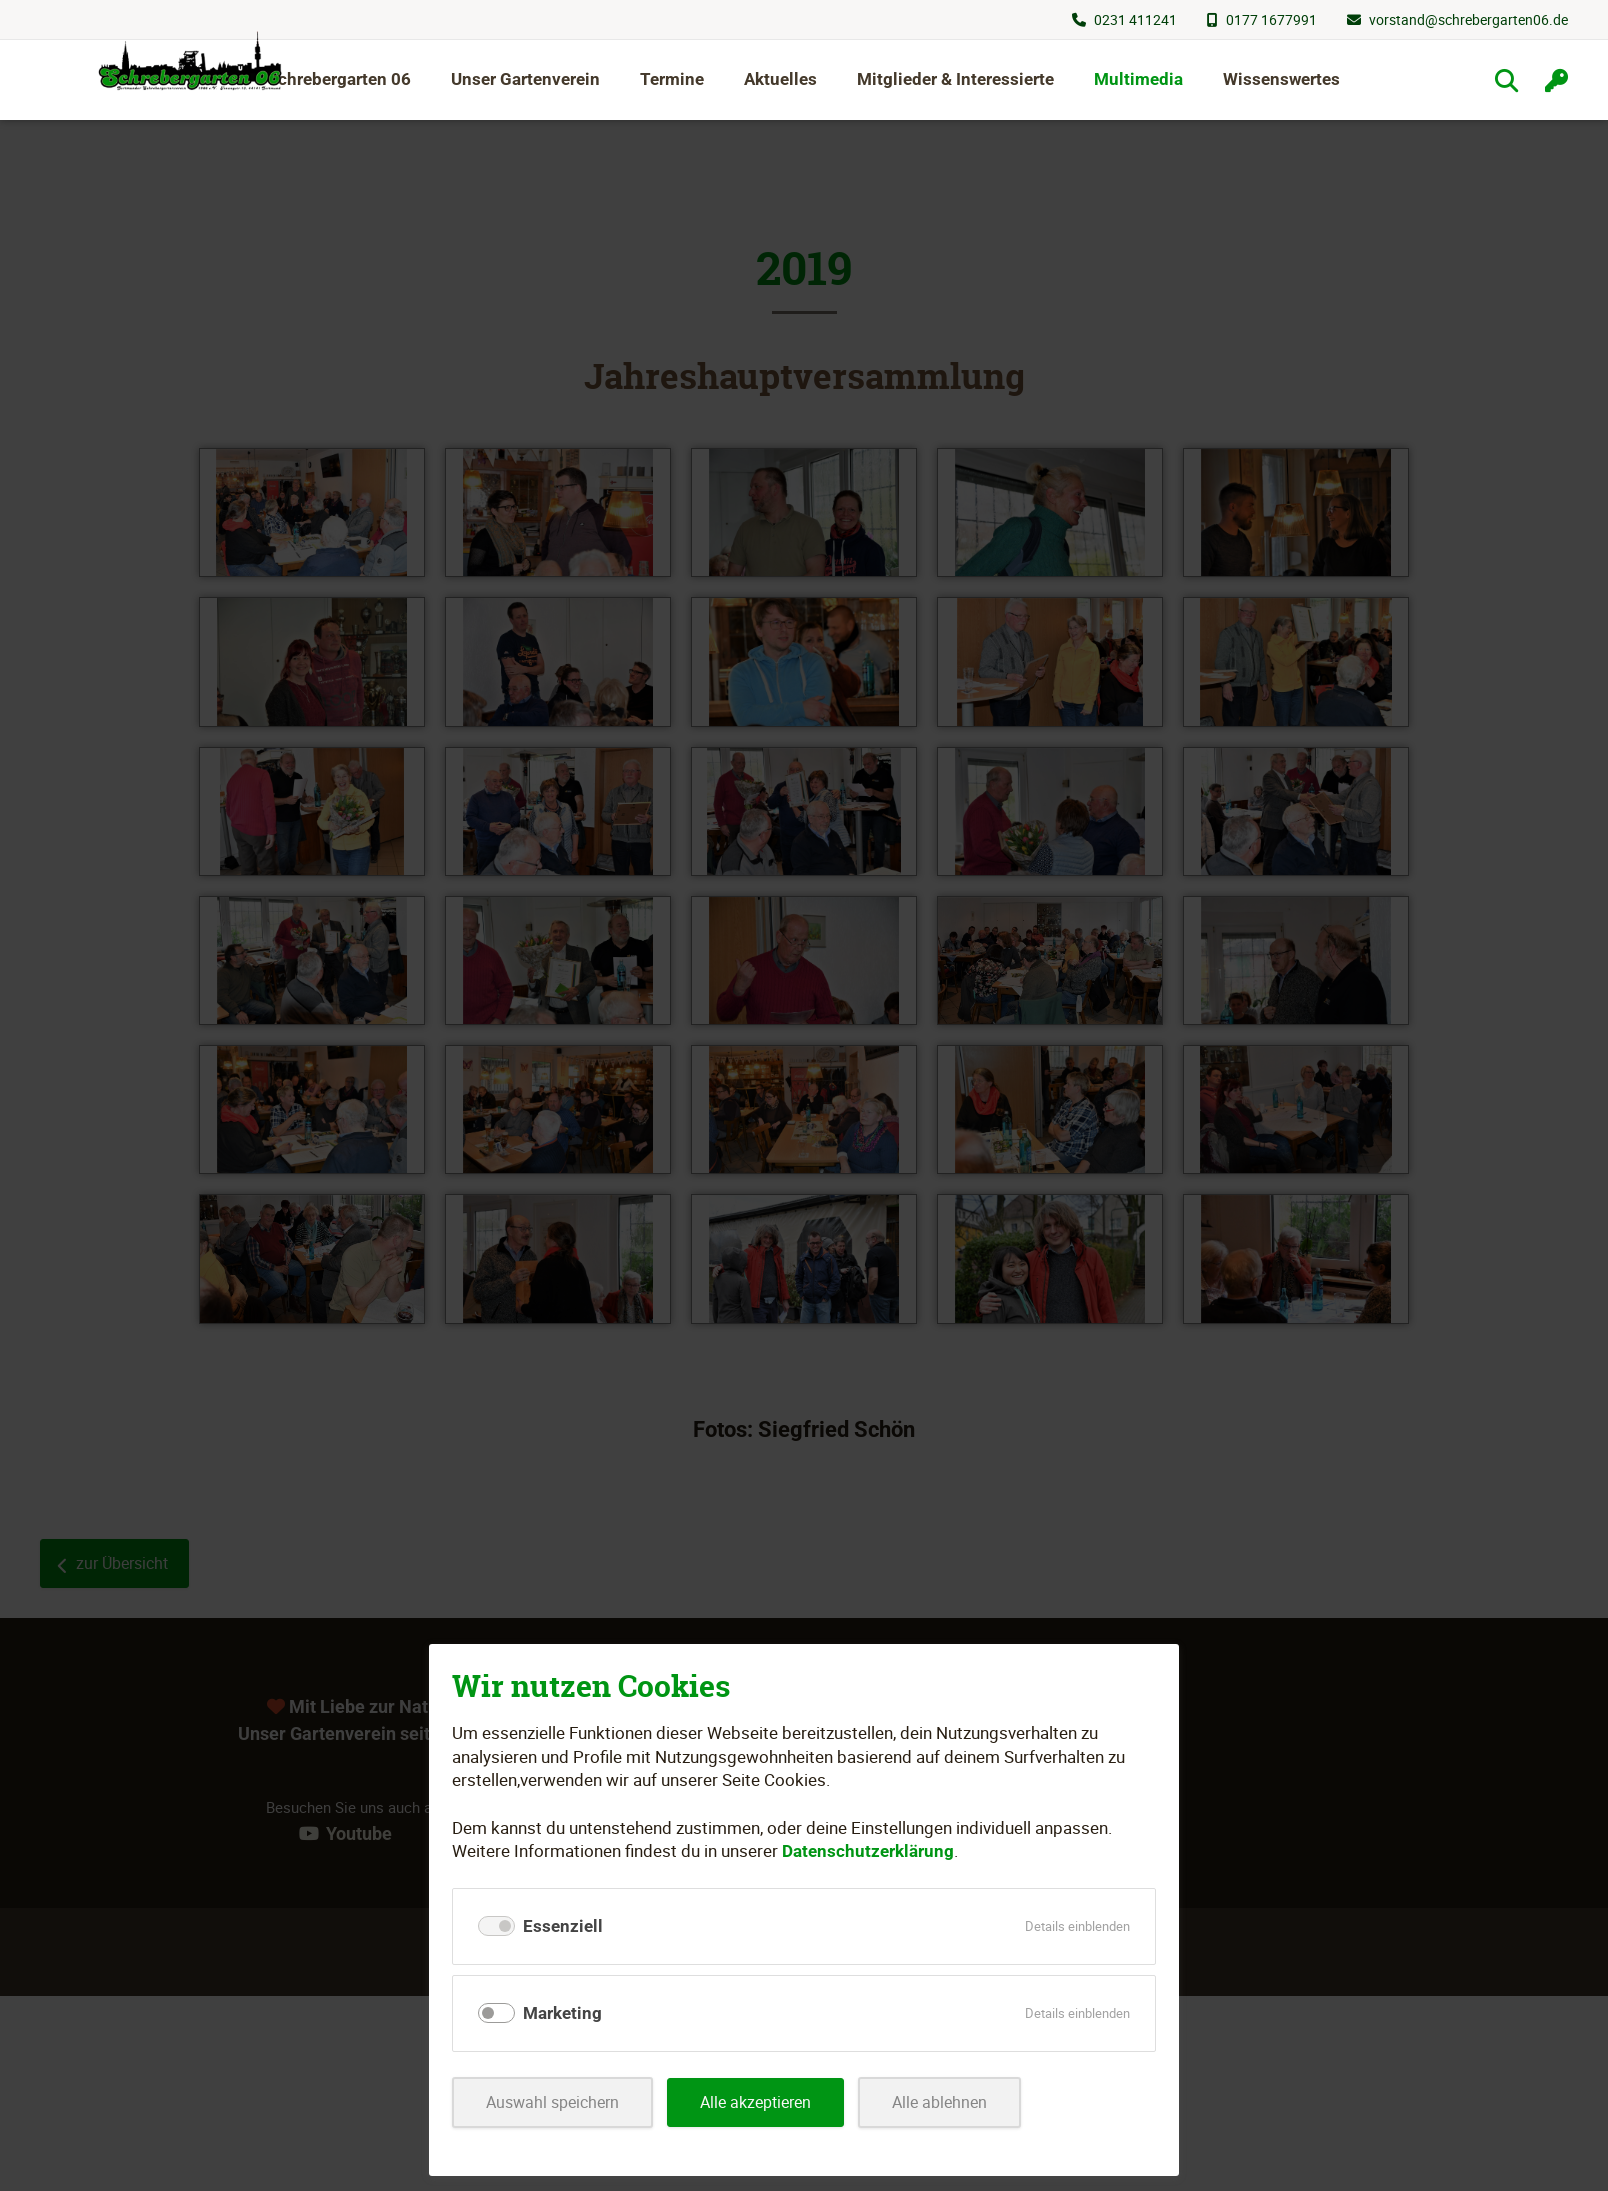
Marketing (562, 2013)
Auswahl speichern (557, 2102)
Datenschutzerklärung (868, 1851)
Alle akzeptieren (769, 2102)
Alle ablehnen (960, 2102)
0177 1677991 (1271, 19)
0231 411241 (1135, 19)
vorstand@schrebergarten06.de (1468, 19)
